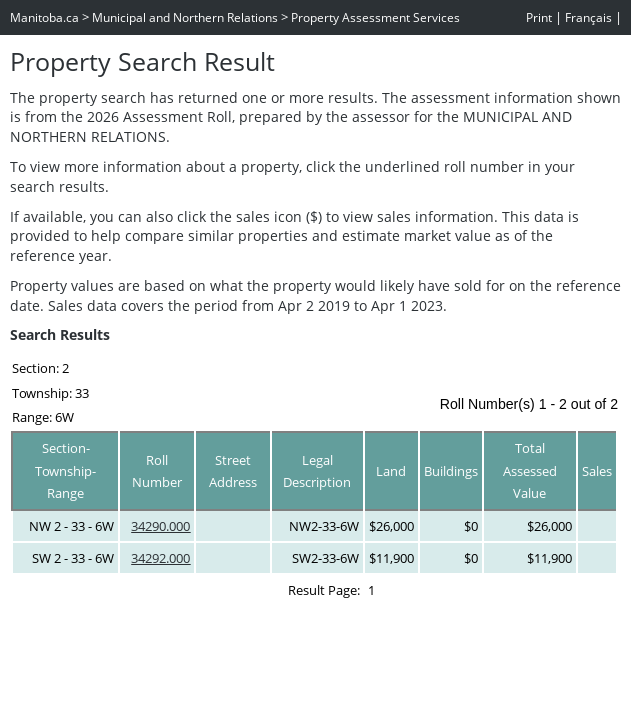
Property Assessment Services (375, 17)
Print (539, 17)
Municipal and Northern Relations (185, 17)
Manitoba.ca (44, 17)
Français (588, 17)
